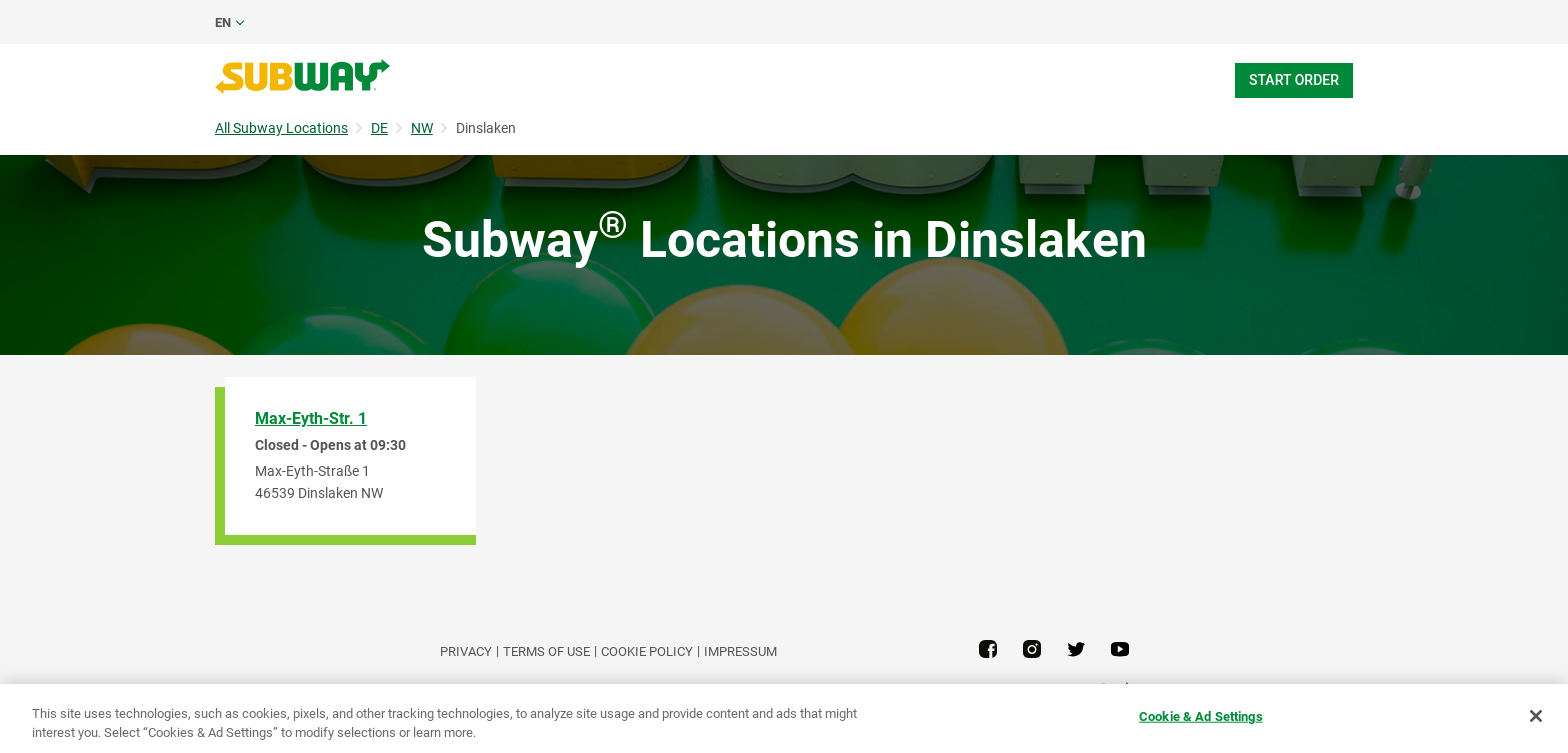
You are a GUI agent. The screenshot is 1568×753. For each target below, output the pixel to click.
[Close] (1536, 716)
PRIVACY (466, 651)
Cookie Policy (647, 651)
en (223, 22)
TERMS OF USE (546, 651)
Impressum (740, 651)
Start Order (1294, 80)
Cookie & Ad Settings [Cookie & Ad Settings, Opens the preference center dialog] (1201, 716)
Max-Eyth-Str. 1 (311, 418)
